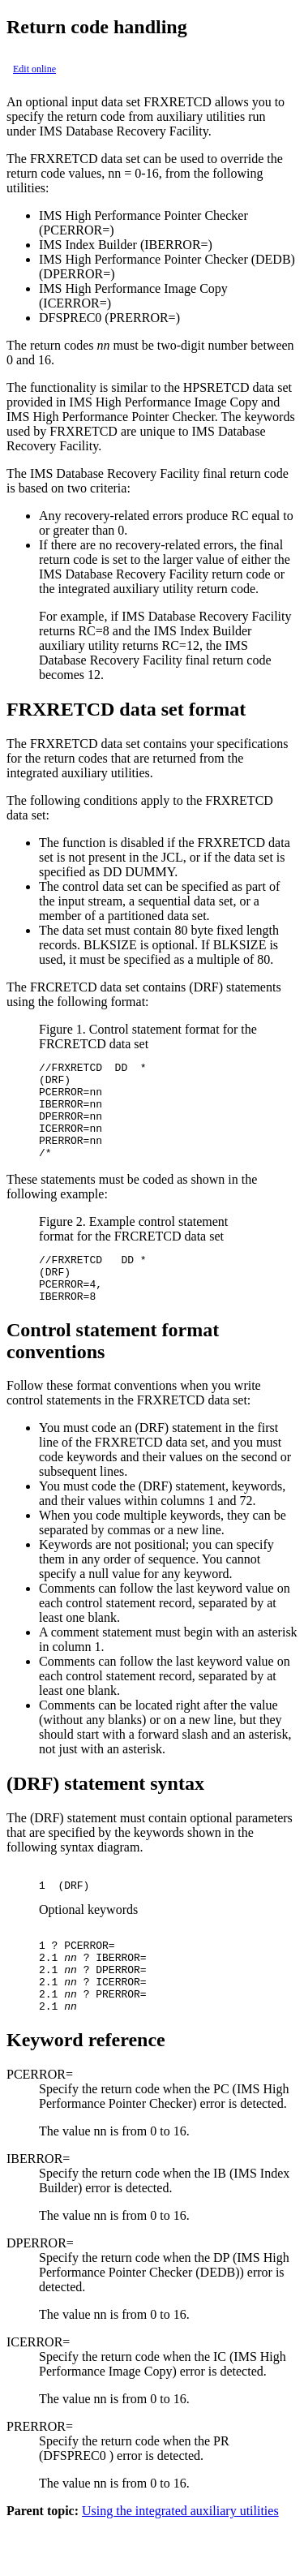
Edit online (34, 69)
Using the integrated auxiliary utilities (180, 2562)
